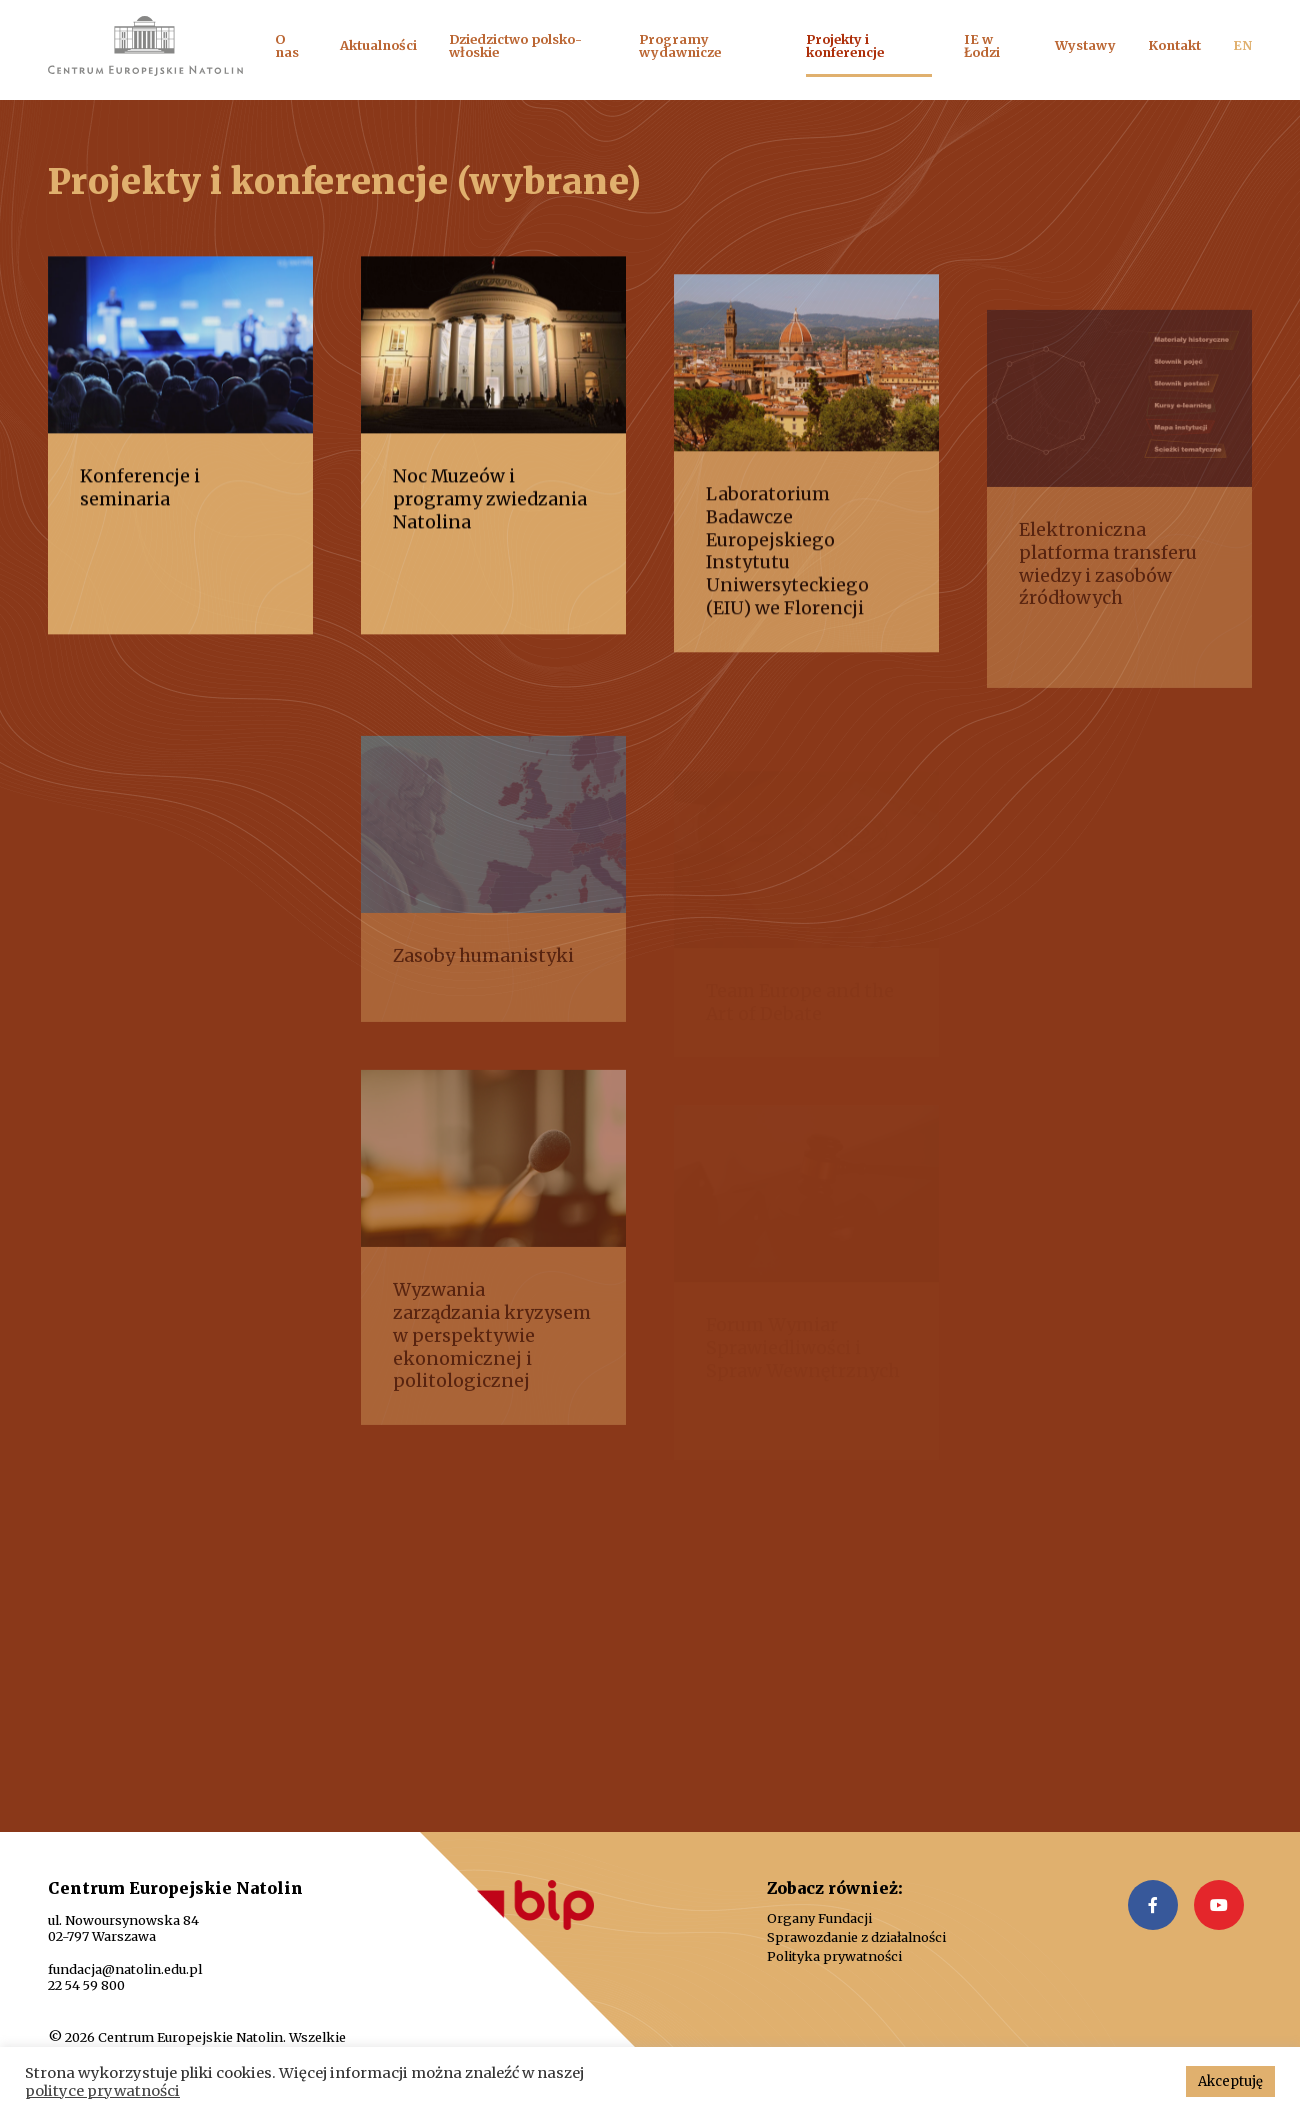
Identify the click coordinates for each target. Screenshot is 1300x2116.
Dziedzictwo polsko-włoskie (515, 45)
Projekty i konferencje (845, 45)
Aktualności (378, 45)
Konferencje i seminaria (140, 501)
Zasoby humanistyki (483, 988)
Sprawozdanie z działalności (856, 1937)
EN (1242, 45)
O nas (287, 45)
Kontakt (1174, 45)
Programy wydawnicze (680, 45)
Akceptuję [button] (1230, 2081)
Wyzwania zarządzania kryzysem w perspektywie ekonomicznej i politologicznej (492, 1367)
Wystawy (1085, 45)
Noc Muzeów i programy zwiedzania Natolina (490, 513)
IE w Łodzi (982, 45)
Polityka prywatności (834, 1956)
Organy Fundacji (819, 1918)
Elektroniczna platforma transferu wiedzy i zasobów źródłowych (1108, 596)
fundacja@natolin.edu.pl (125, 1969)
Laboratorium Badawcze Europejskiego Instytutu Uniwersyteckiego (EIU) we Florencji (787, 579)
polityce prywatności (102, 2091)
